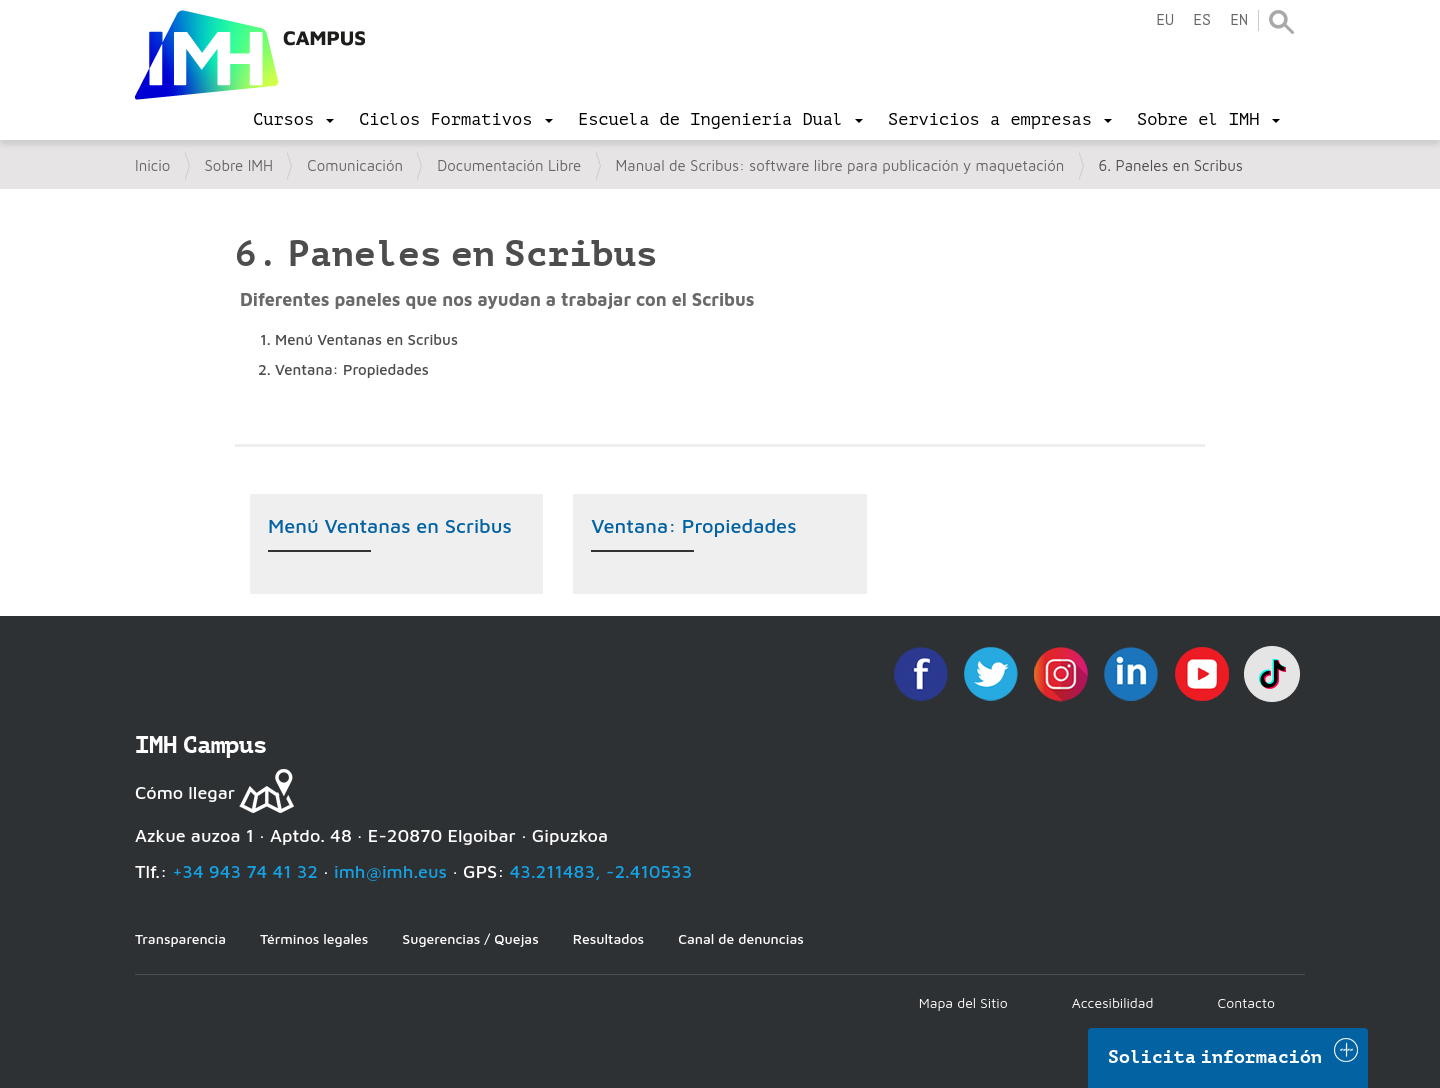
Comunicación (355, 165)
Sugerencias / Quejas (470, 938)
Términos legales (314, 938)
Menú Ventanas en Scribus (390, 525)
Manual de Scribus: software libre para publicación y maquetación (840, 165)
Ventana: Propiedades (693, 525)
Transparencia (180, 938)
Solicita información (1215, 1057)
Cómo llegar (185, 792)
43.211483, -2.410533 (601, 871)
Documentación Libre (509, 165)
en (1239, 20)
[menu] (293, 120)
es (1202, 20)
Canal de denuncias (741, 938)
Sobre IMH (239, 165)
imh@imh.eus (390, 871)
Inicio (152, 165)
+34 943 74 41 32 (245, 871)
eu (1165, 20)
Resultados (608, 938)
